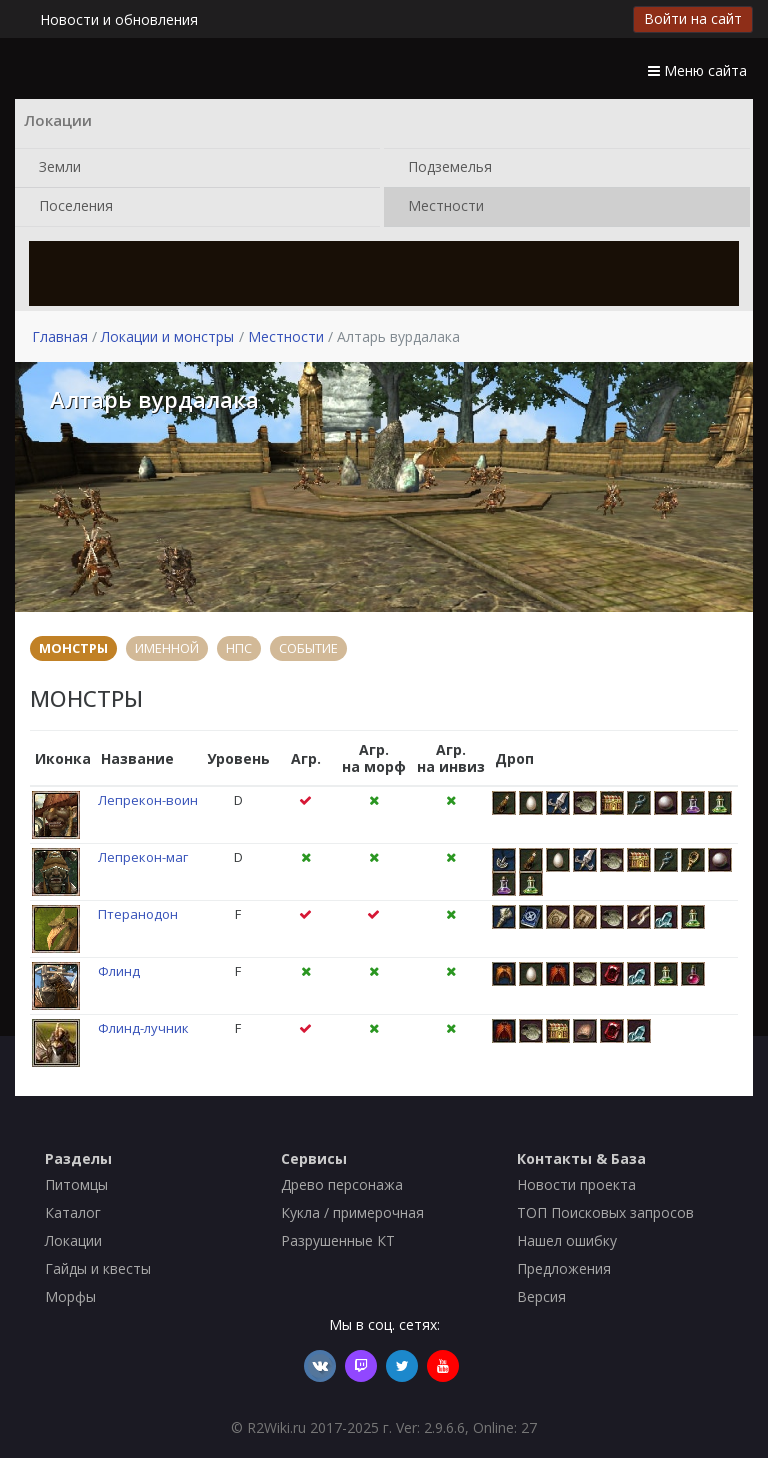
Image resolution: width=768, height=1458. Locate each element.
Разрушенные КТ (338, 1240)
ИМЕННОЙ (167, 648)
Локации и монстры (167, 336)
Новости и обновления (119, 19)
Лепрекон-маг (143, 857)
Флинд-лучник (143, 1028)
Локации (73, 1240)
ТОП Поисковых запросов (605, 1212)
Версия (541, 1296)
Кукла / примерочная (352, 1212)
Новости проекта (576, 1184)
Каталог (73, 1212)
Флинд (119, 971)
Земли (56, 168)
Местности (442, 207)
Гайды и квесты (98, 1268)
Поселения (72, 207)
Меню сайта (697, 70)
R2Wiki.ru (276, 1427)
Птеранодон (138, 914)
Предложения (564, 1268)
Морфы (70, 1296)
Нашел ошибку (567, 1240)
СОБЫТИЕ (308, 648)
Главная (60, 336)
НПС (239, 648)
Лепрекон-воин (148, 800)
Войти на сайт (693, 18)
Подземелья (446, 168)
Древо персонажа (342, 1184)
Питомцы (76, 1184)
